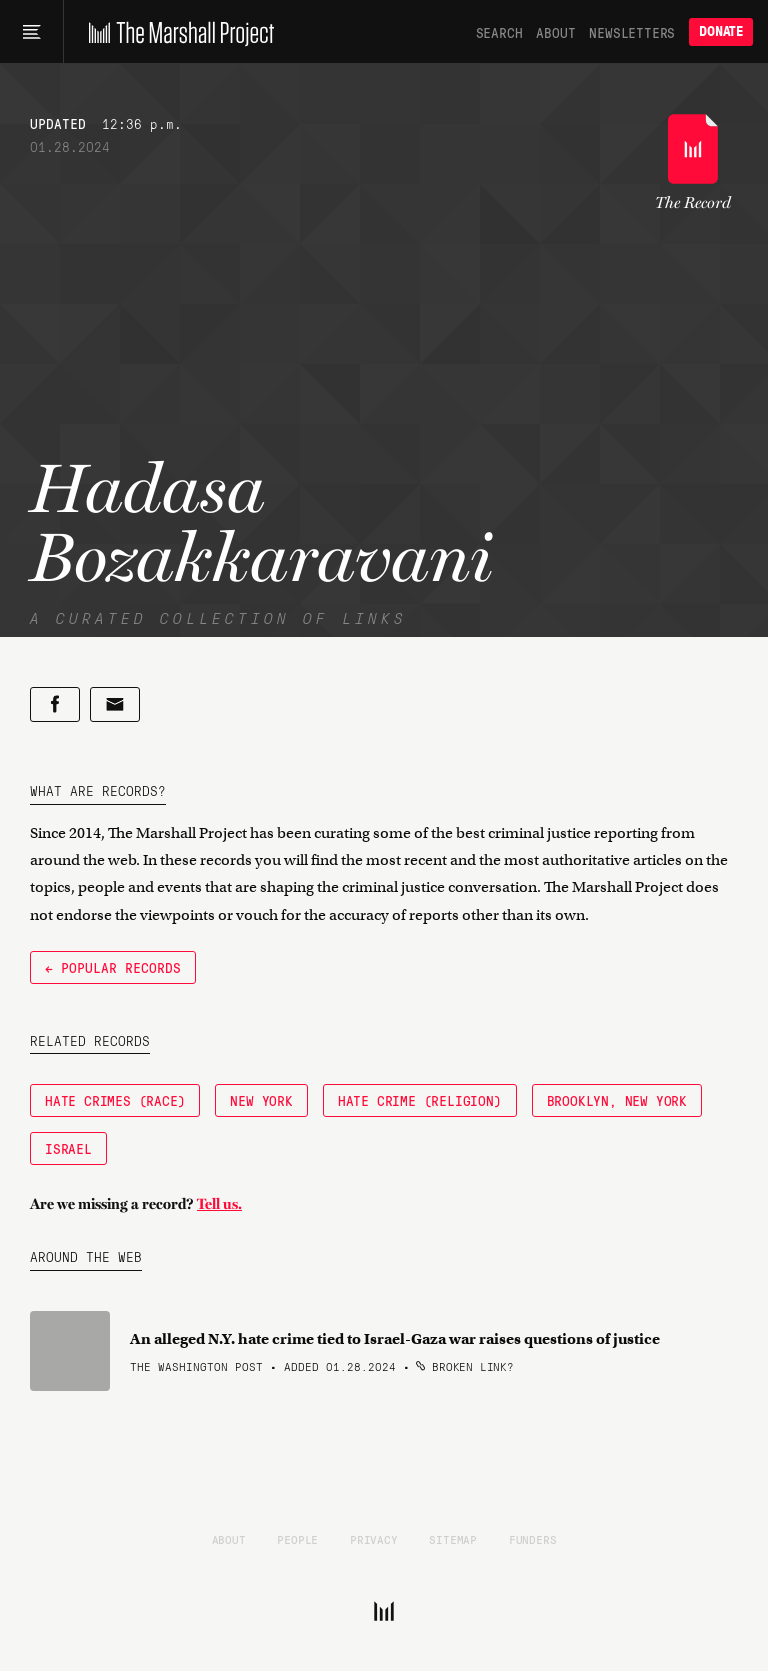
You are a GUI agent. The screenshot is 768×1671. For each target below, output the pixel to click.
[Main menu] (31, 32)
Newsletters (632, 32)
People (297, 1539)
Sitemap (453, 1539)
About (555, 32)
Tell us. (219, 1204)
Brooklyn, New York (617, 1100)
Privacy (374, 1539)
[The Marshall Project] (176, 32)
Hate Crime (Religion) (420, 1100)
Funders (533, 1539)
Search (499, 32)
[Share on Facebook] (55, 704)
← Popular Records (113, 967)
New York (261, 1100)
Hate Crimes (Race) (115, 1100)
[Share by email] (115, 704)
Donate (721, 31)
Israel (68, 1148)
